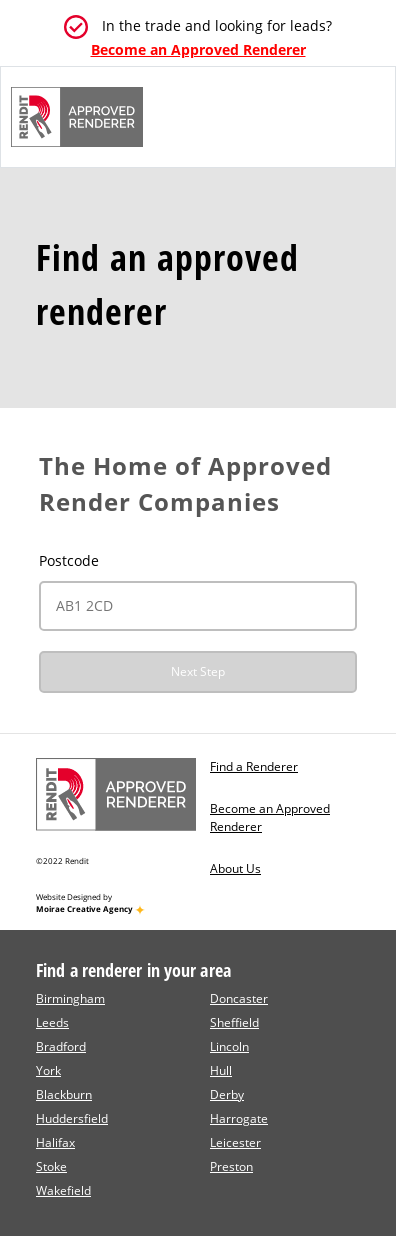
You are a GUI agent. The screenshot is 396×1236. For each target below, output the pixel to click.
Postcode (69, 560)
